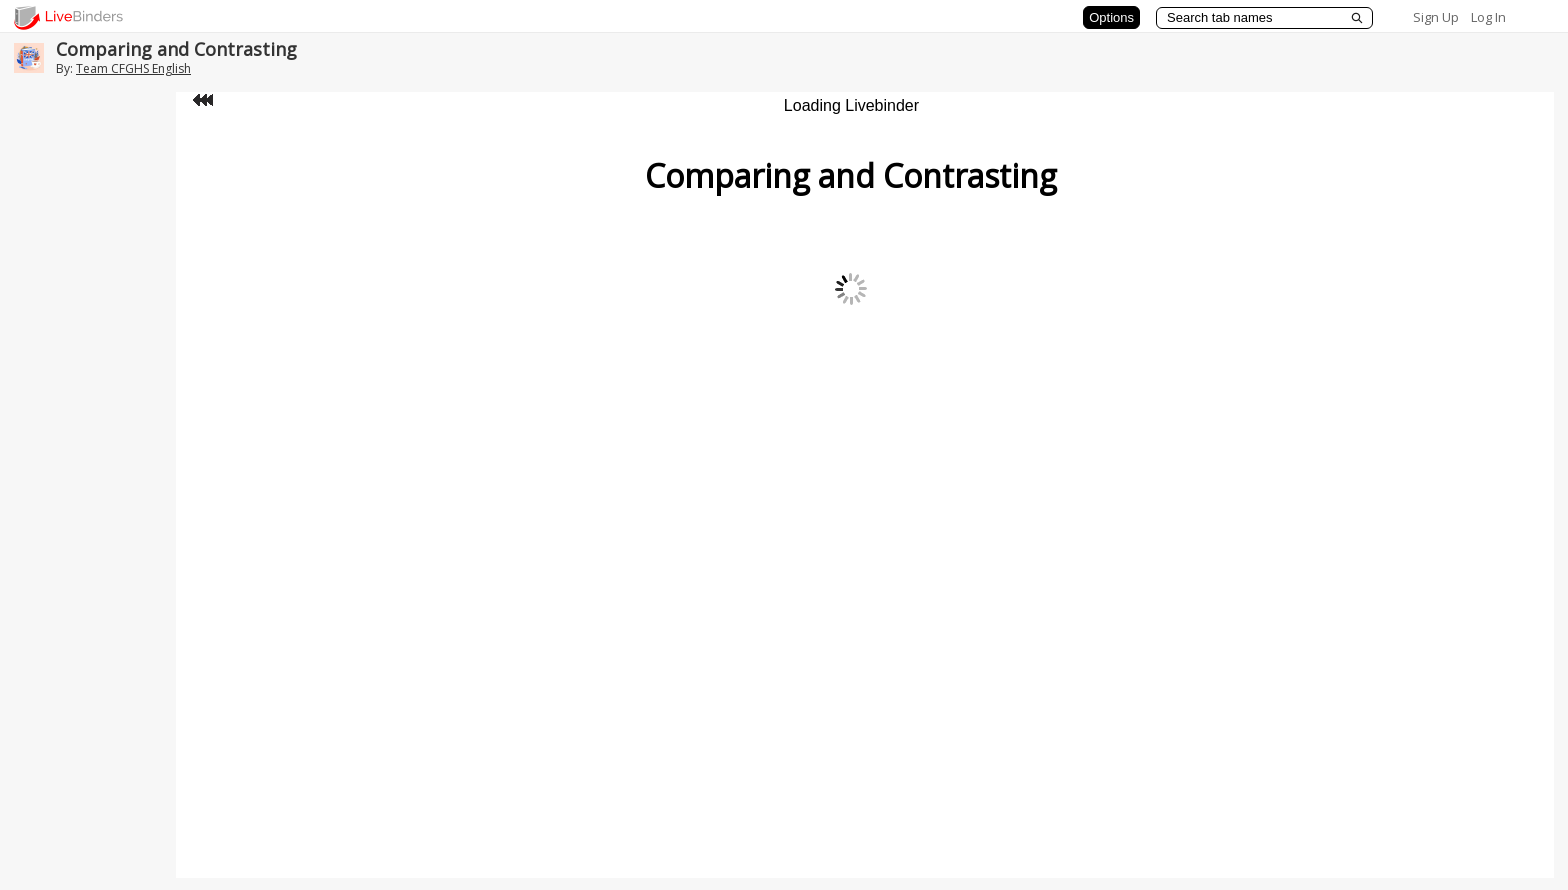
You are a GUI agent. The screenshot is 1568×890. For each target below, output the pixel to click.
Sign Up (1436, 17)
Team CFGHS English (133, 68)
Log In (1488, 17)
